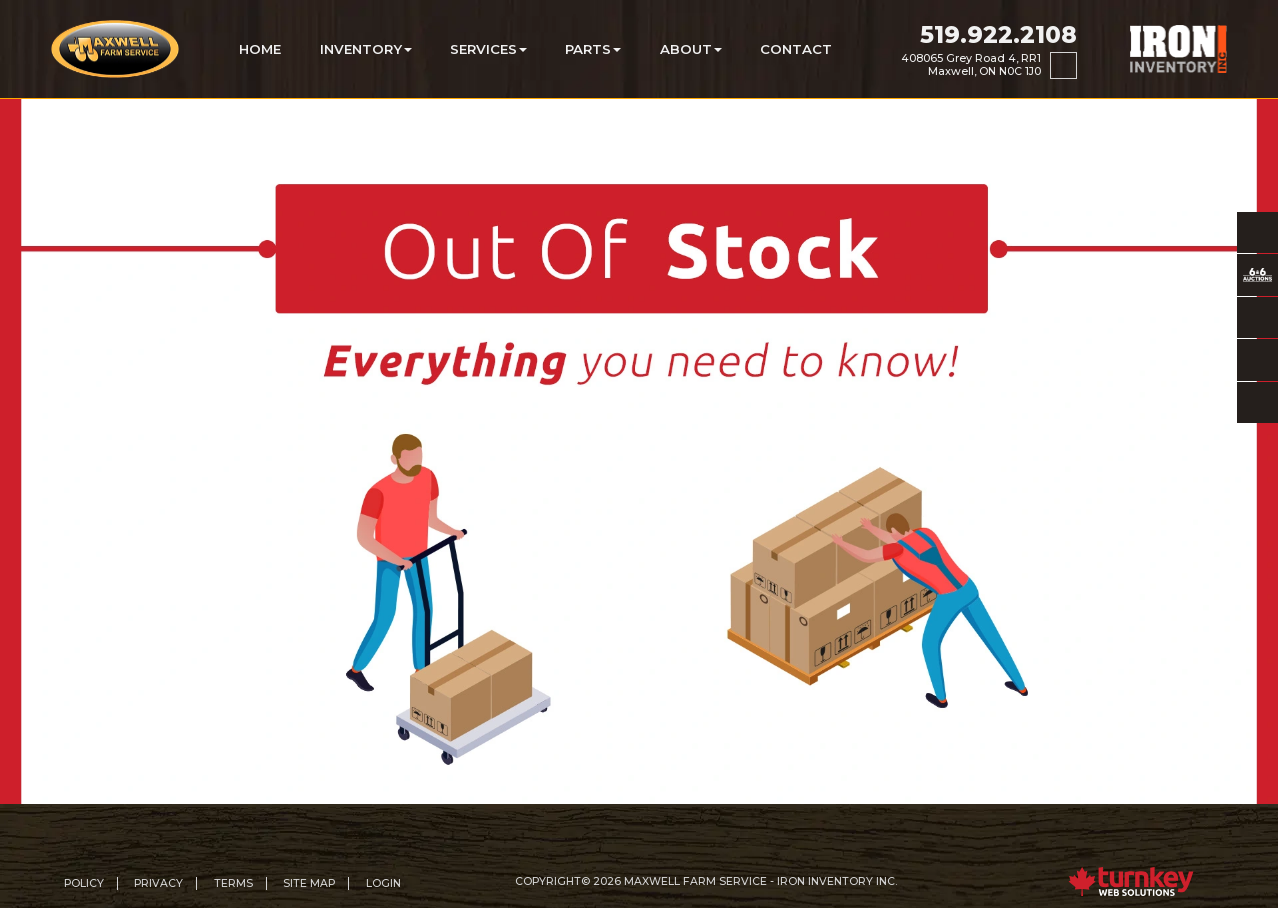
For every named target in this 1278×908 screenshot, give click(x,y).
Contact (796, 49)
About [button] (691, 49)
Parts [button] (593, 49)
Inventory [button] (366, 49)
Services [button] (488, 49)
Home (260, 49)
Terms (233, 883)
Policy (84, 883)
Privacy (158, 883)
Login (383, 883)
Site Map (309, 883)
